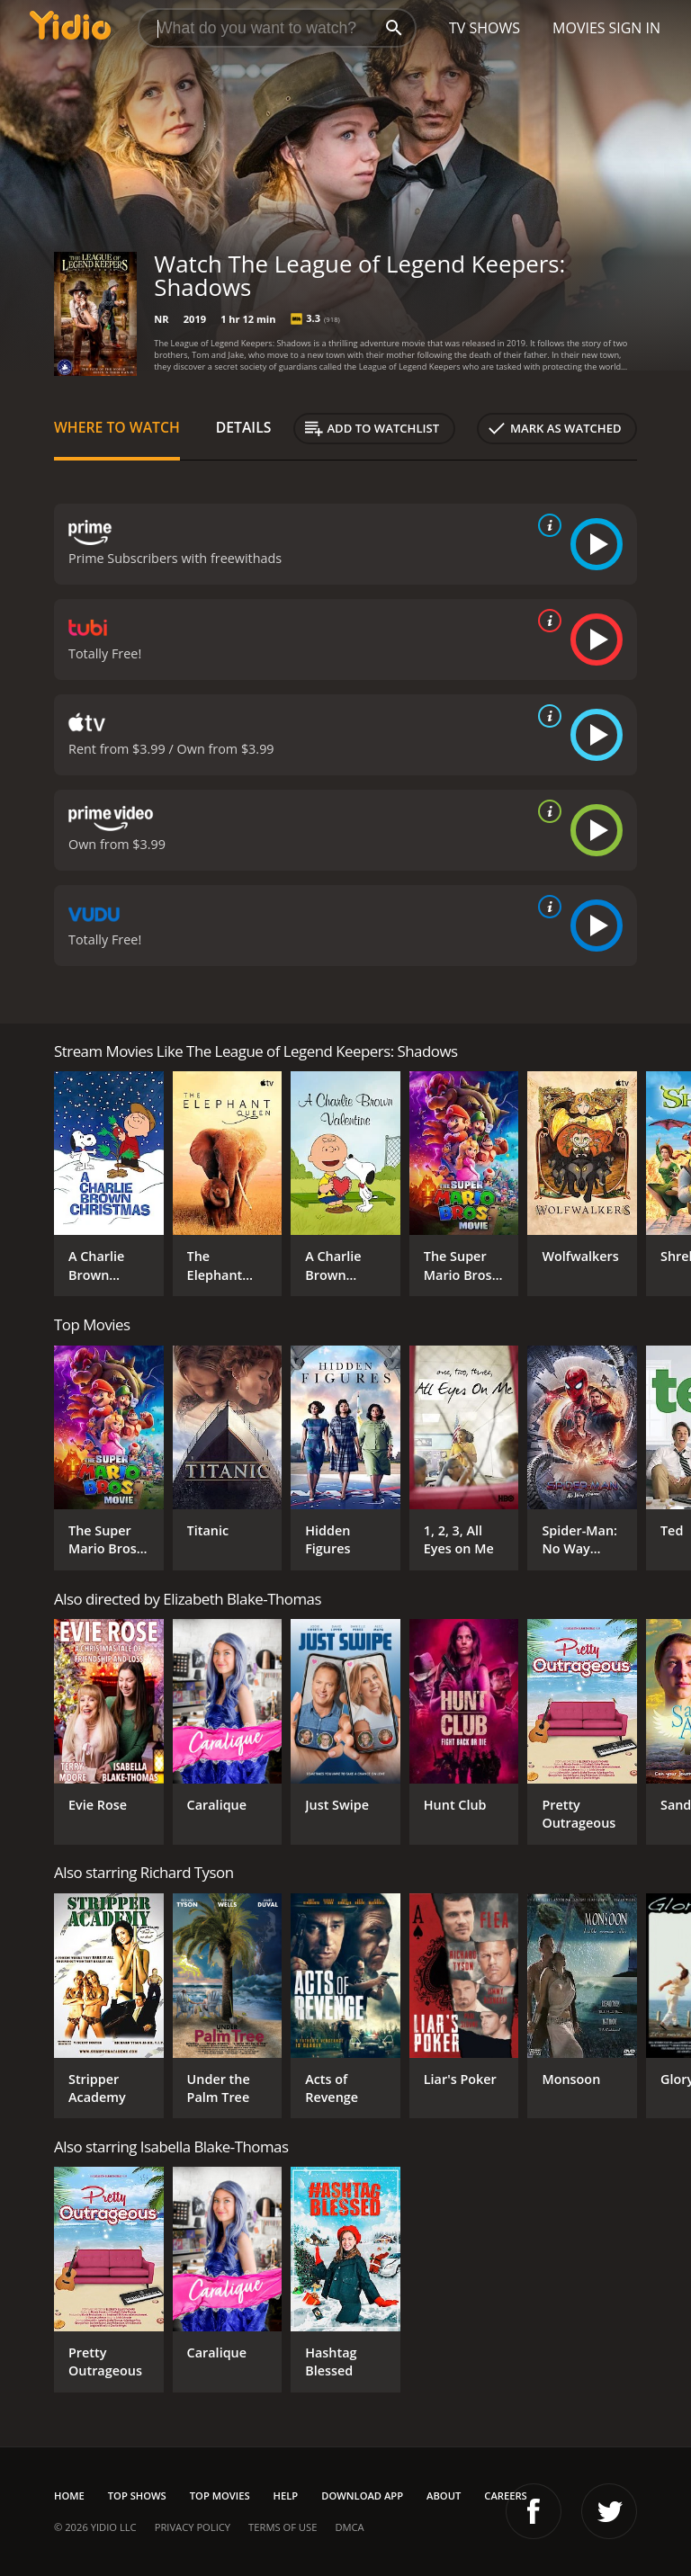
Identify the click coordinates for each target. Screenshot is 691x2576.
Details (244, 427)
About (443, 2495)
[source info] (546, 525)
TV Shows (484, 28)
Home (69, 2495)
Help (286, 2495)
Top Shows (137, 2495)
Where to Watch (117, 427)
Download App (362, 2495)
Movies (579, 28)
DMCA (349, 2527)
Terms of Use (282, 2527)
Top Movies (220, 2495)
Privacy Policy (192, 2527)
